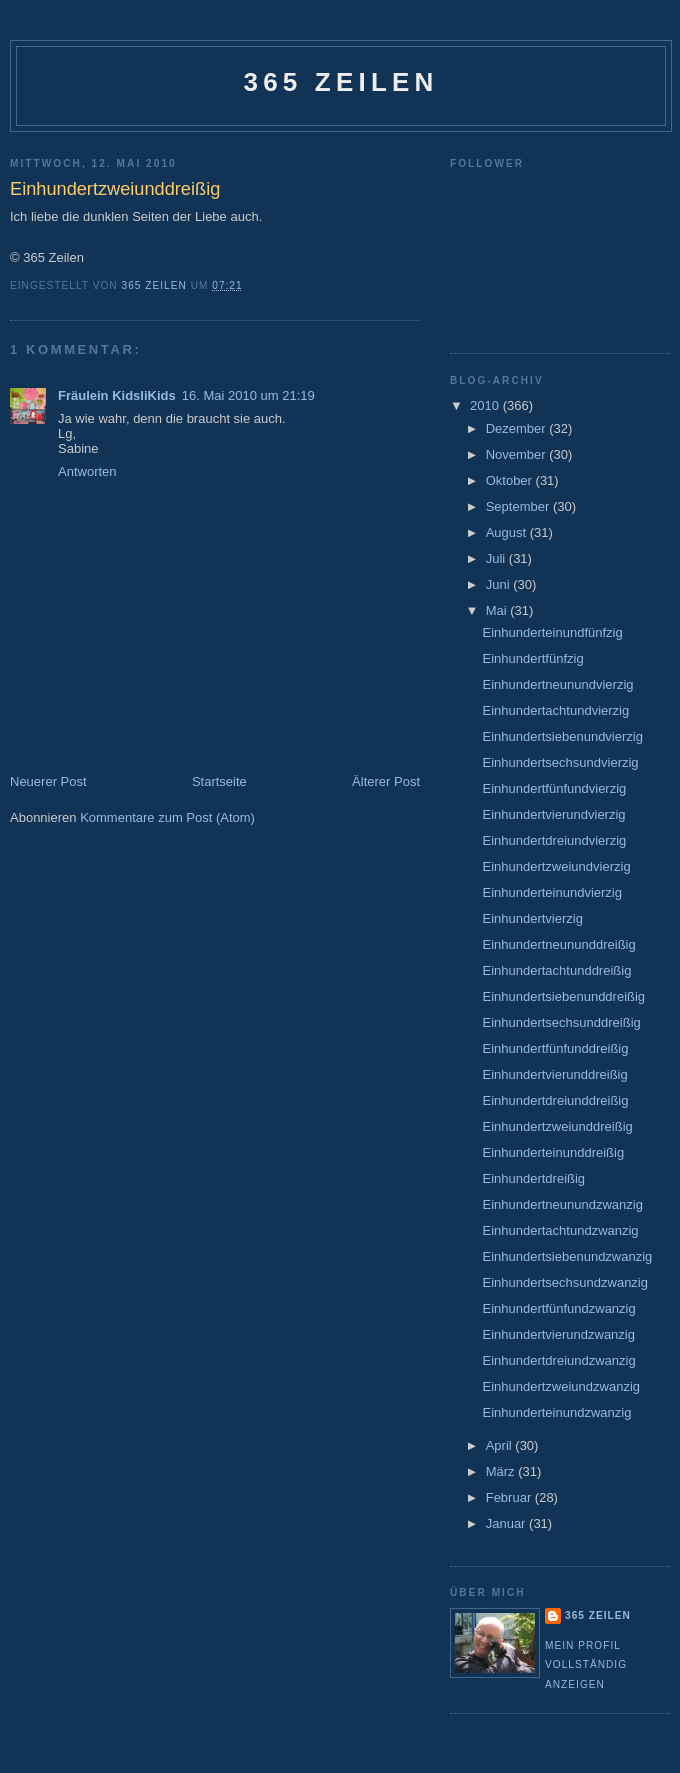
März (502, 1471)
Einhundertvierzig (532, 918)
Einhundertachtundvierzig (555, 710)
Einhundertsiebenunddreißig (563, 996)
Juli (497, 558)
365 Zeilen (340, 82)
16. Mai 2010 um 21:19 (248, 395)
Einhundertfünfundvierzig (554, 788)
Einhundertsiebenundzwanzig (567, 1256)
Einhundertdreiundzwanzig (558, 1360)
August (508, 532)
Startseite (219, 781)
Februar (510, 1497)
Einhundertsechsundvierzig (560, 762)
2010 (486, 405)
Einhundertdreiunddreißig (555, 1100)
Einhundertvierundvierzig (553, 814)
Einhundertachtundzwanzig (560, 1230)
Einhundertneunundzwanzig (562, 1204)
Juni (499, 584)
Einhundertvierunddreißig (554, 1074)
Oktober (511, 480)
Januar (507, 1523)
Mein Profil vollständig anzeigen (586, 1665)
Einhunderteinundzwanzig (556, 1412)
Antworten (87, 471)
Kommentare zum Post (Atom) (167, 817)
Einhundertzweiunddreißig (557, 1126)
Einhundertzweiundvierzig (556, 866)
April (501, 1445)
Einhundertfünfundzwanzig (558, 1308)
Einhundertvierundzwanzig (558, 1334)
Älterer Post (386, 781)
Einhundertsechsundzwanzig (565, 1282)
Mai (498, 610)
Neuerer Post (48, 781)
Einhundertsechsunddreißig (561, 1022)
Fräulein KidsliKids (117, 395)
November (518, 454)
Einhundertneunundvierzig (557, 684)
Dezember (518, 428)
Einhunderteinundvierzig (551, 892)
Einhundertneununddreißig (558, 944)
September (519, 506)
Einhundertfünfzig (532, 658)
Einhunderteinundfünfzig (552, 632)
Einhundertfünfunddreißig (555, 1048)
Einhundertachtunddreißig (556, 970)
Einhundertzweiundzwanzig (561, 1386)
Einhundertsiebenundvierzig (562, 736)
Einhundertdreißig (533, 1178)
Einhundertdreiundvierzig (554, 840)
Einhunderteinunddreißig (553, 1152)
